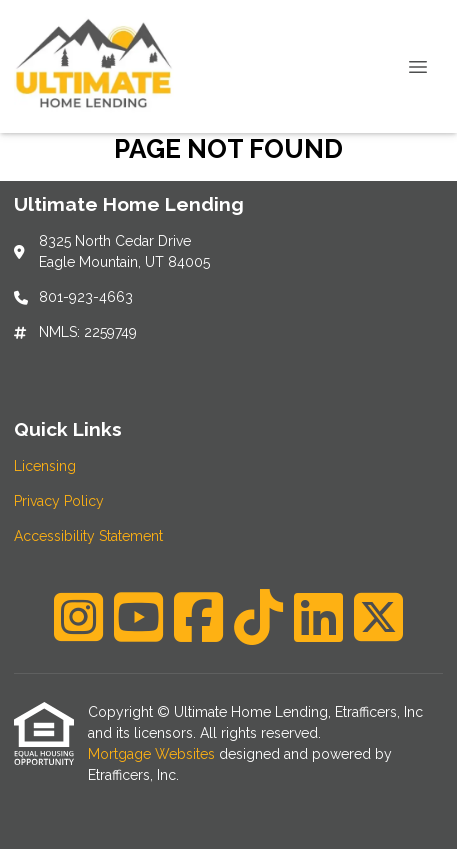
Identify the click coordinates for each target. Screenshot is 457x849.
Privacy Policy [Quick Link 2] (59, 501)
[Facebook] (198, 617)
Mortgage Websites (153, 754)
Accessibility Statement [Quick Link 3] (88, 536)
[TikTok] (258, 617)
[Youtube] (138, 617)
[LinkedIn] (318, 617)
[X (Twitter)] (378, 617)
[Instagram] (78, 617)
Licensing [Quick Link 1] (45, 466)
